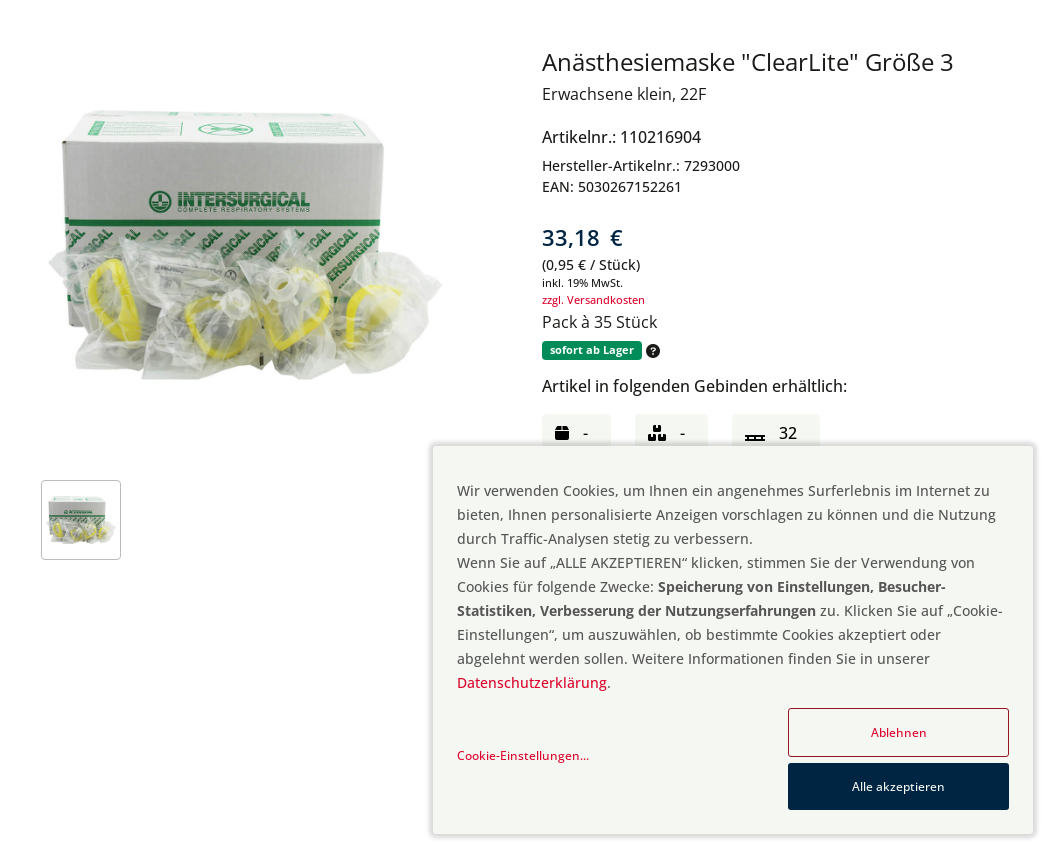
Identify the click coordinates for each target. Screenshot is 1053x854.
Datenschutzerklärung (532, 682)
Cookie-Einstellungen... (523, 755)
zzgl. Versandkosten (593, 299)
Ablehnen (899, 732)
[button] (651, 350)
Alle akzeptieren (898, 786)
